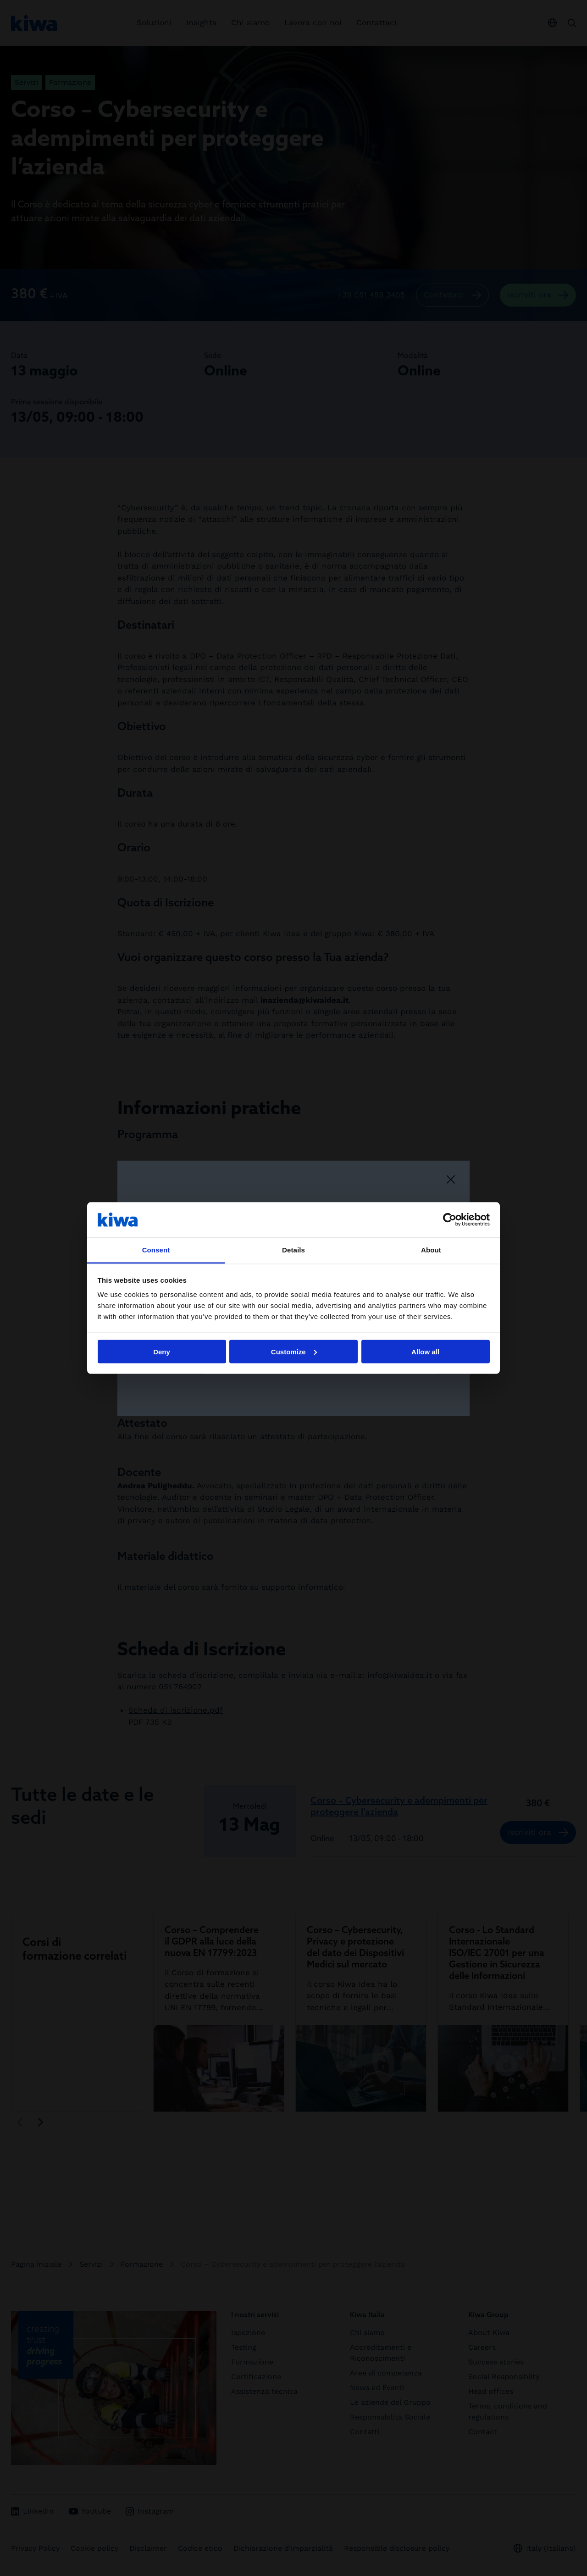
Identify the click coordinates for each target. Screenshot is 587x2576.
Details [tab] (293, 1250)
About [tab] (431, 1250)
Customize (294, 1351)
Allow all (425, 1351)
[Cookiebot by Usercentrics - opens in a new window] (450, 1219)
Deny (161, 1351)
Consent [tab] (156, 1250)
